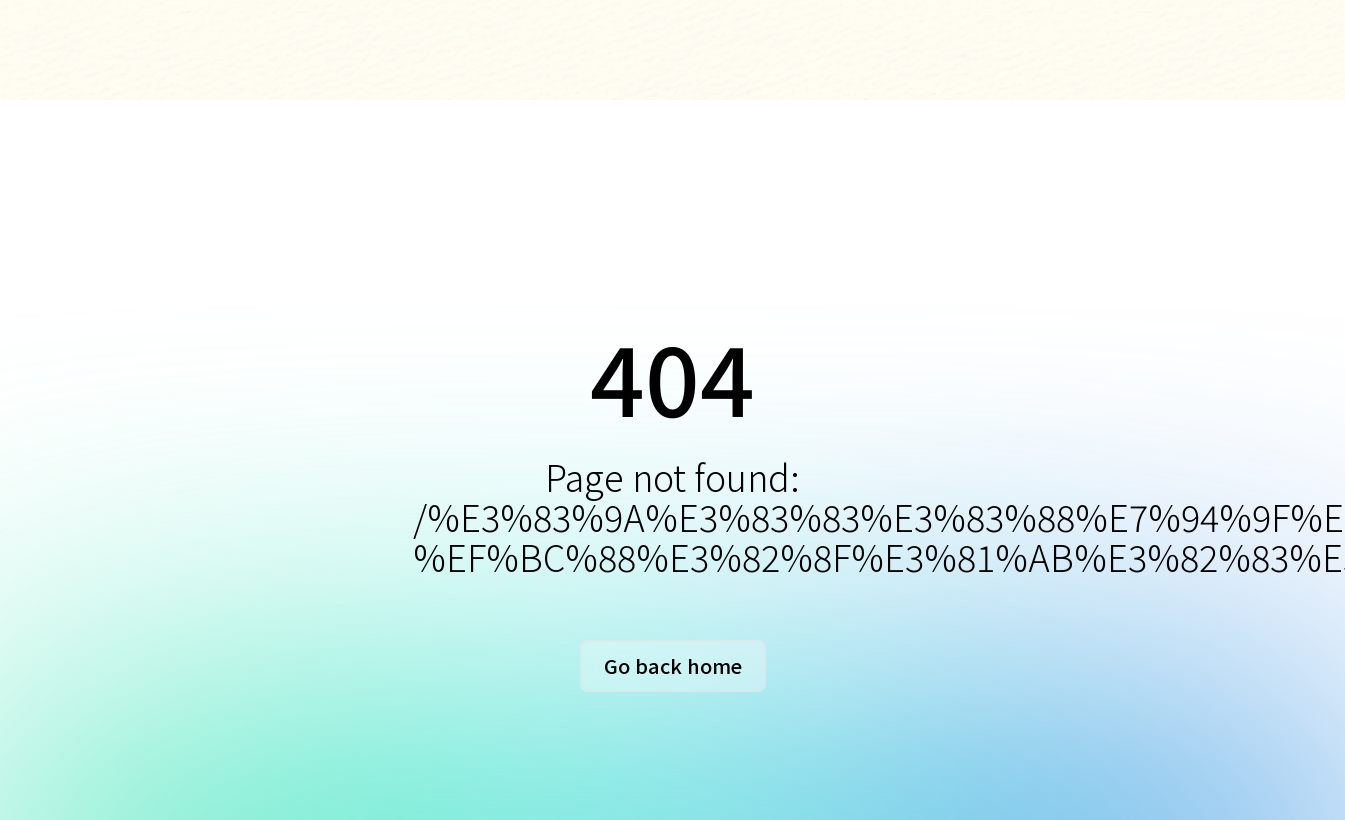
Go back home (673, 665)
